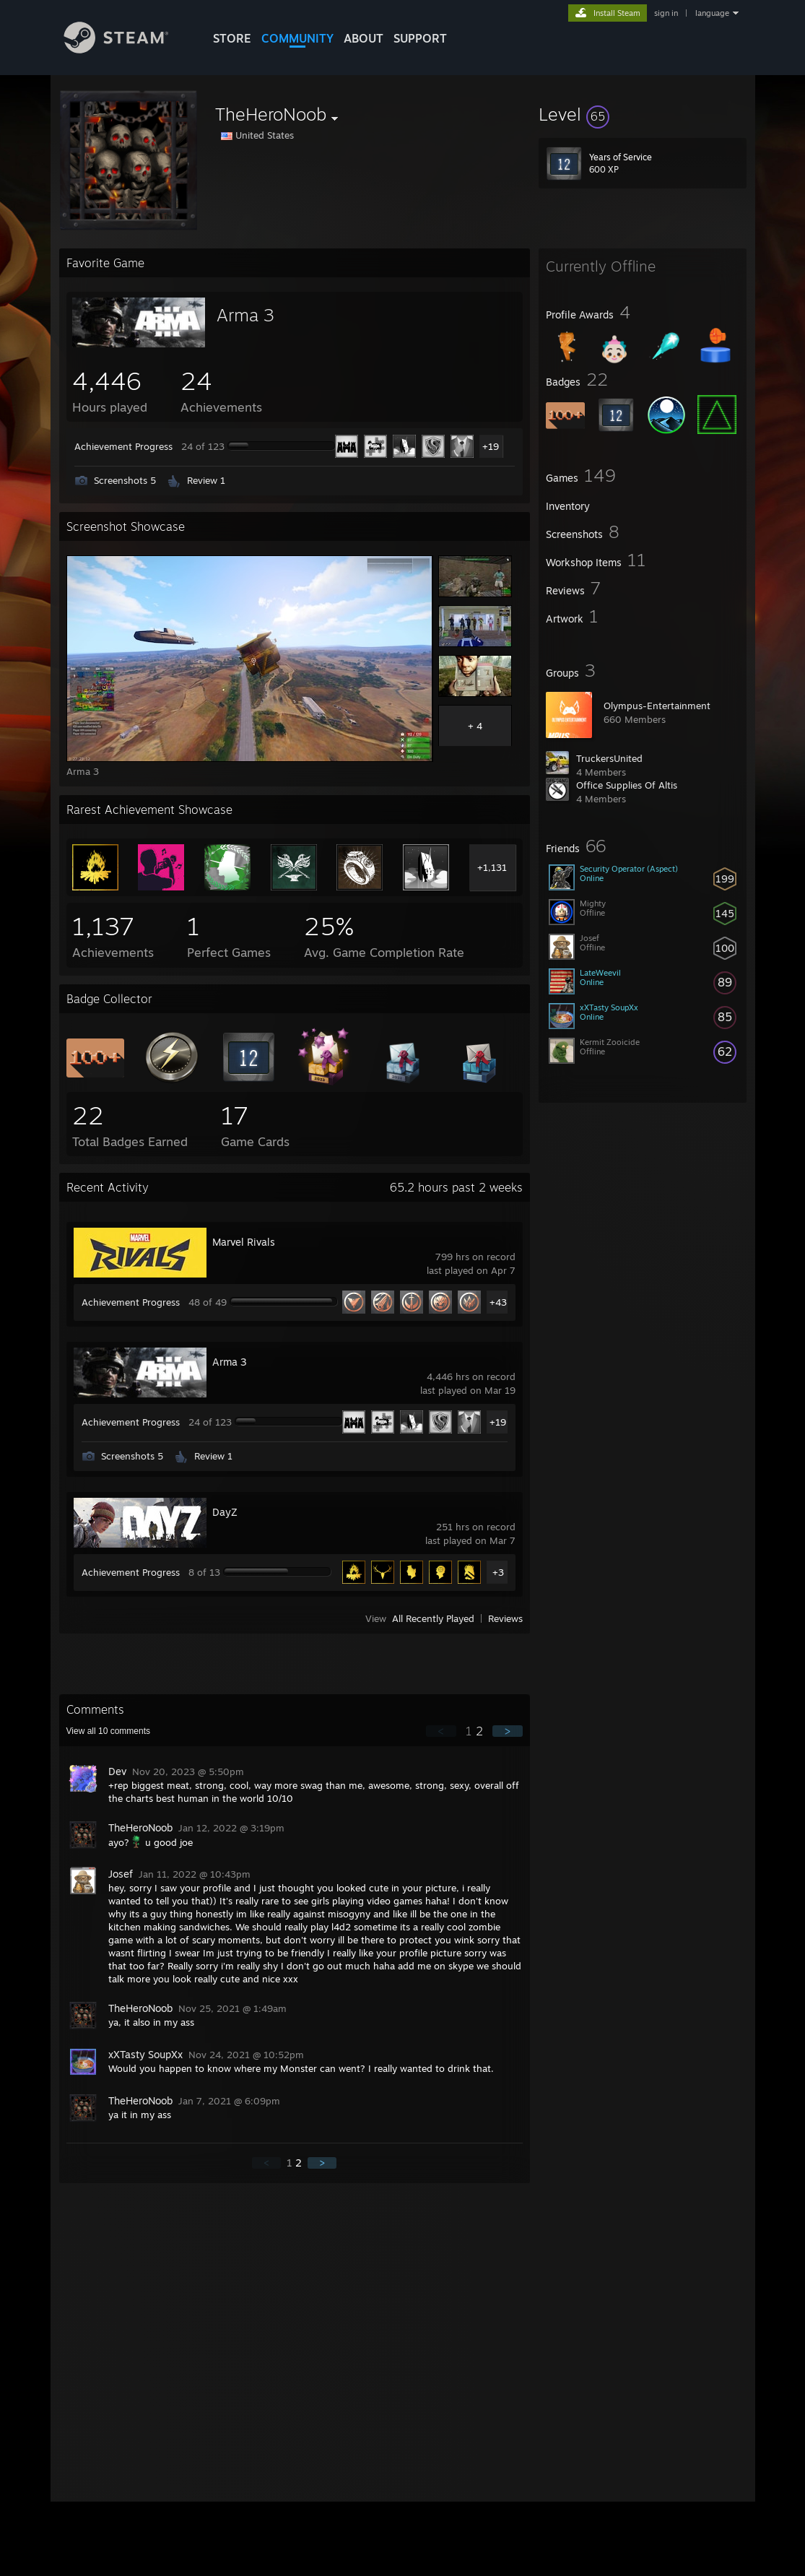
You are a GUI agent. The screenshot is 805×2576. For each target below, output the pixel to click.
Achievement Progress (123, 446)
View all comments (108, 1731)
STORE (232, 38)
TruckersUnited (609, 758)
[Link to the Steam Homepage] (127, 49)
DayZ (225, 1512)
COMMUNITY (297, 38)
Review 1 (206, 480)
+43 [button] (498, 1302)
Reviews (505, 1618)
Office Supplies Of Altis (626, 785)
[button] (643, 114)
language (712, 13)
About (363, 38)
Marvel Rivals (243, 1242)
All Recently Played (433, 1618)
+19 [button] (490, 446)
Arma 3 (245, 315)
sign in (666, 13)
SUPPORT (420, 38)
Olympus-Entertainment (657, 705)
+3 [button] (498, 1572)
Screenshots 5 (125, 480)
